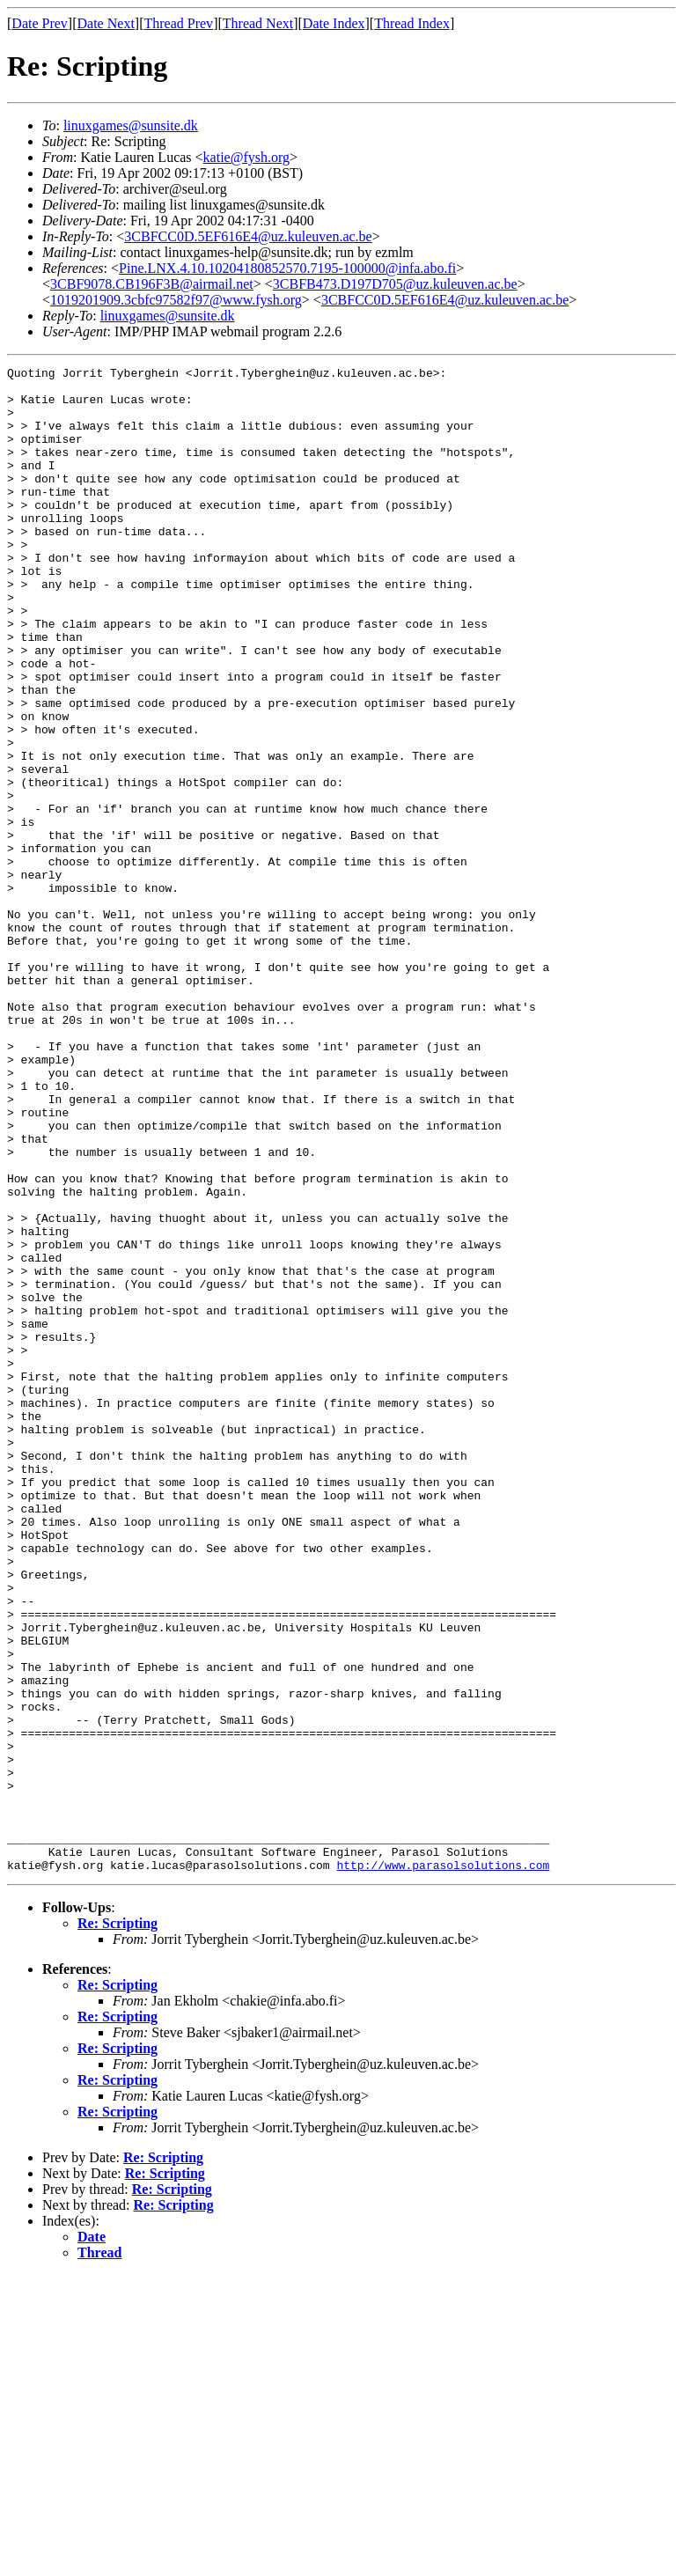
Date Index (334, 23)
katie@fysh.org (246, 157)
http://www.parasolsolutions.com (442, 2166)
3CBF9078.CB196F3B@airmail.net (151, 283)
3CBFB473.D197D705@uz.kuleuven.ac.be (395, 283)
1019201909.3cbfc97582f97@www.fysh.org (176, 299)
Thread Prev (178, 23)
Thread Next (258, 23)
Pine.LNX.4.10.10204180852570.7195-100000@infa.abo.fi (287, 268)
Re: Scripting (117, 2224)
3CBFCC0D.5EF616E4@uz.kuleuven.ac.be (247, 236)
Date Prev (39, 23)
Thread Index (412, 23)
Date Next (106, 23)
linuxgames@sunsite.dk (130, 125)
